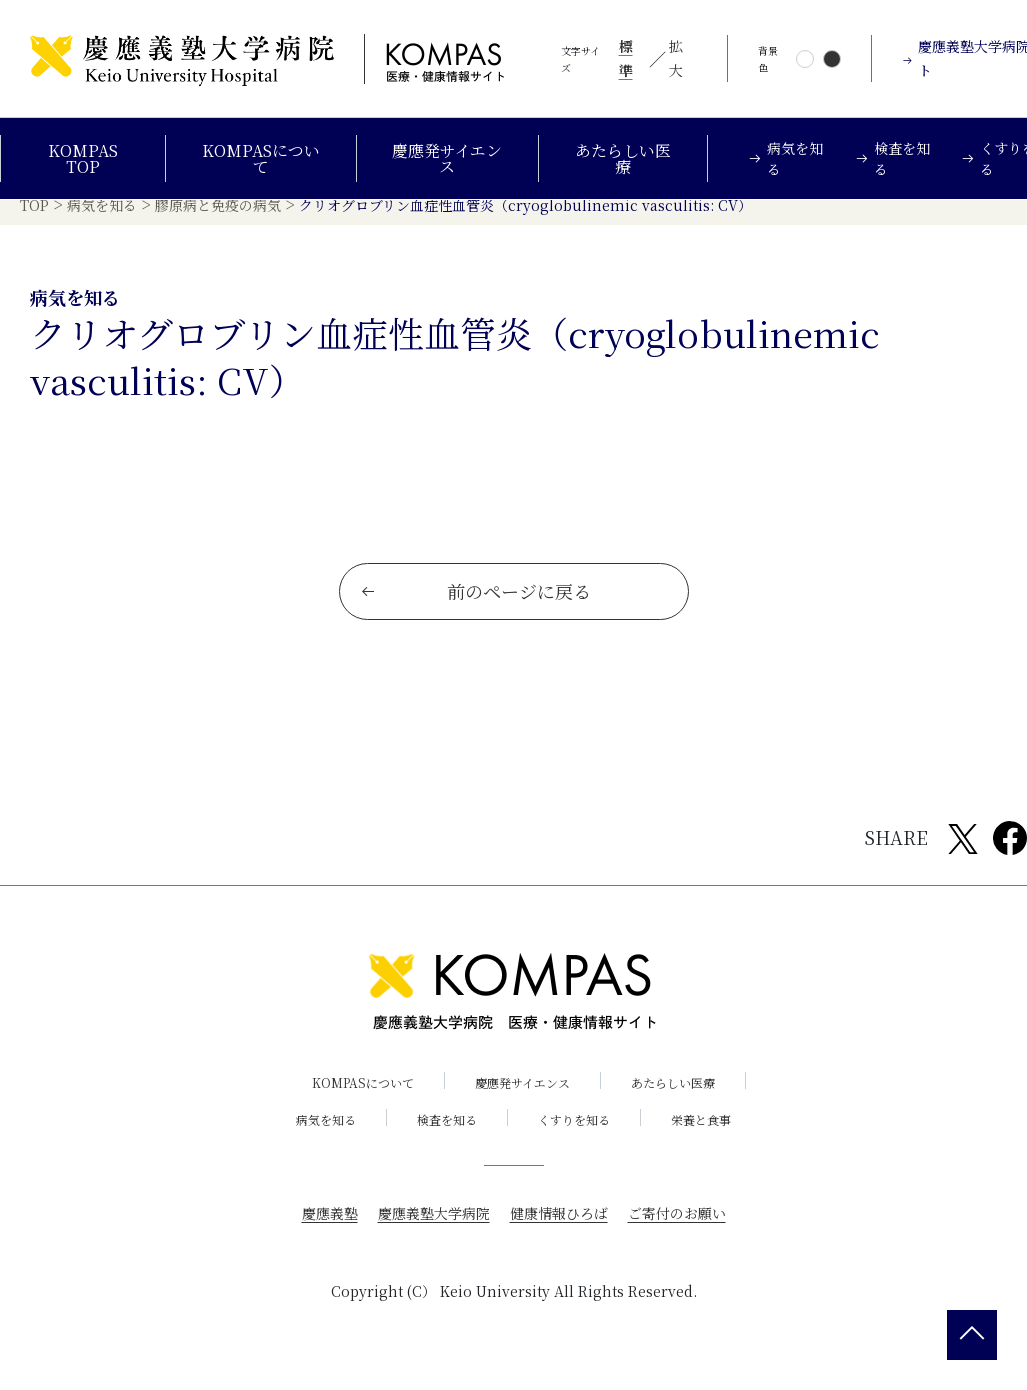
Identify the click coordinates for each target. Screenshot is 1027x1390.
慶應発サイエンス (447, 158)
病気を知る (326, 1135)
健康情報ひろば (559, 1229)
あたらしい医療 (623, 158)
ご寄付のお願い (677, 1229)
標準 (626, 58)
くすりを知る (574, 1135)
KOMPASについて (261, 158)
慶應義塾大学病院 (434, 1229)
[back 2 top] (972, 1335)
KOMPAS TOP (83, 158)
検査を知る (447, 1135)
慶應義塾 (330, 1229)
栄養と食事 (701, 1135)
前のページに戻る (475, 607)
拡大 (676, 58)
